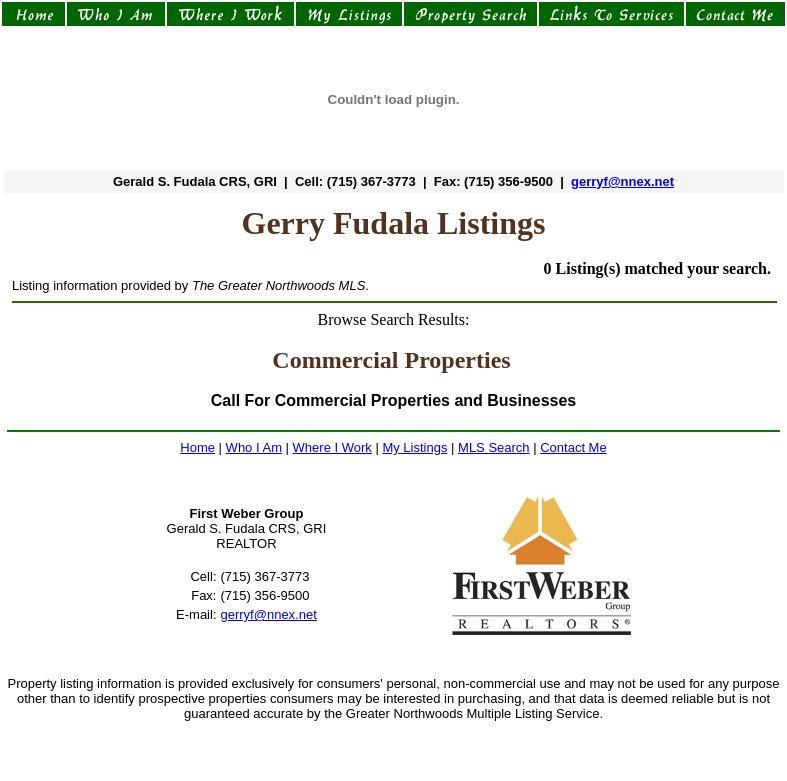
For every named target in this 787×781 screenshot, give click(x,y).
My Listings (414, 447)
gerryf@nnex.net (622, 181)
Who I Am (254, 447)
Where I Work (332, 447)
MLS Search (494, 447)
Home (197, 447)
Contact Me (573, 447)
